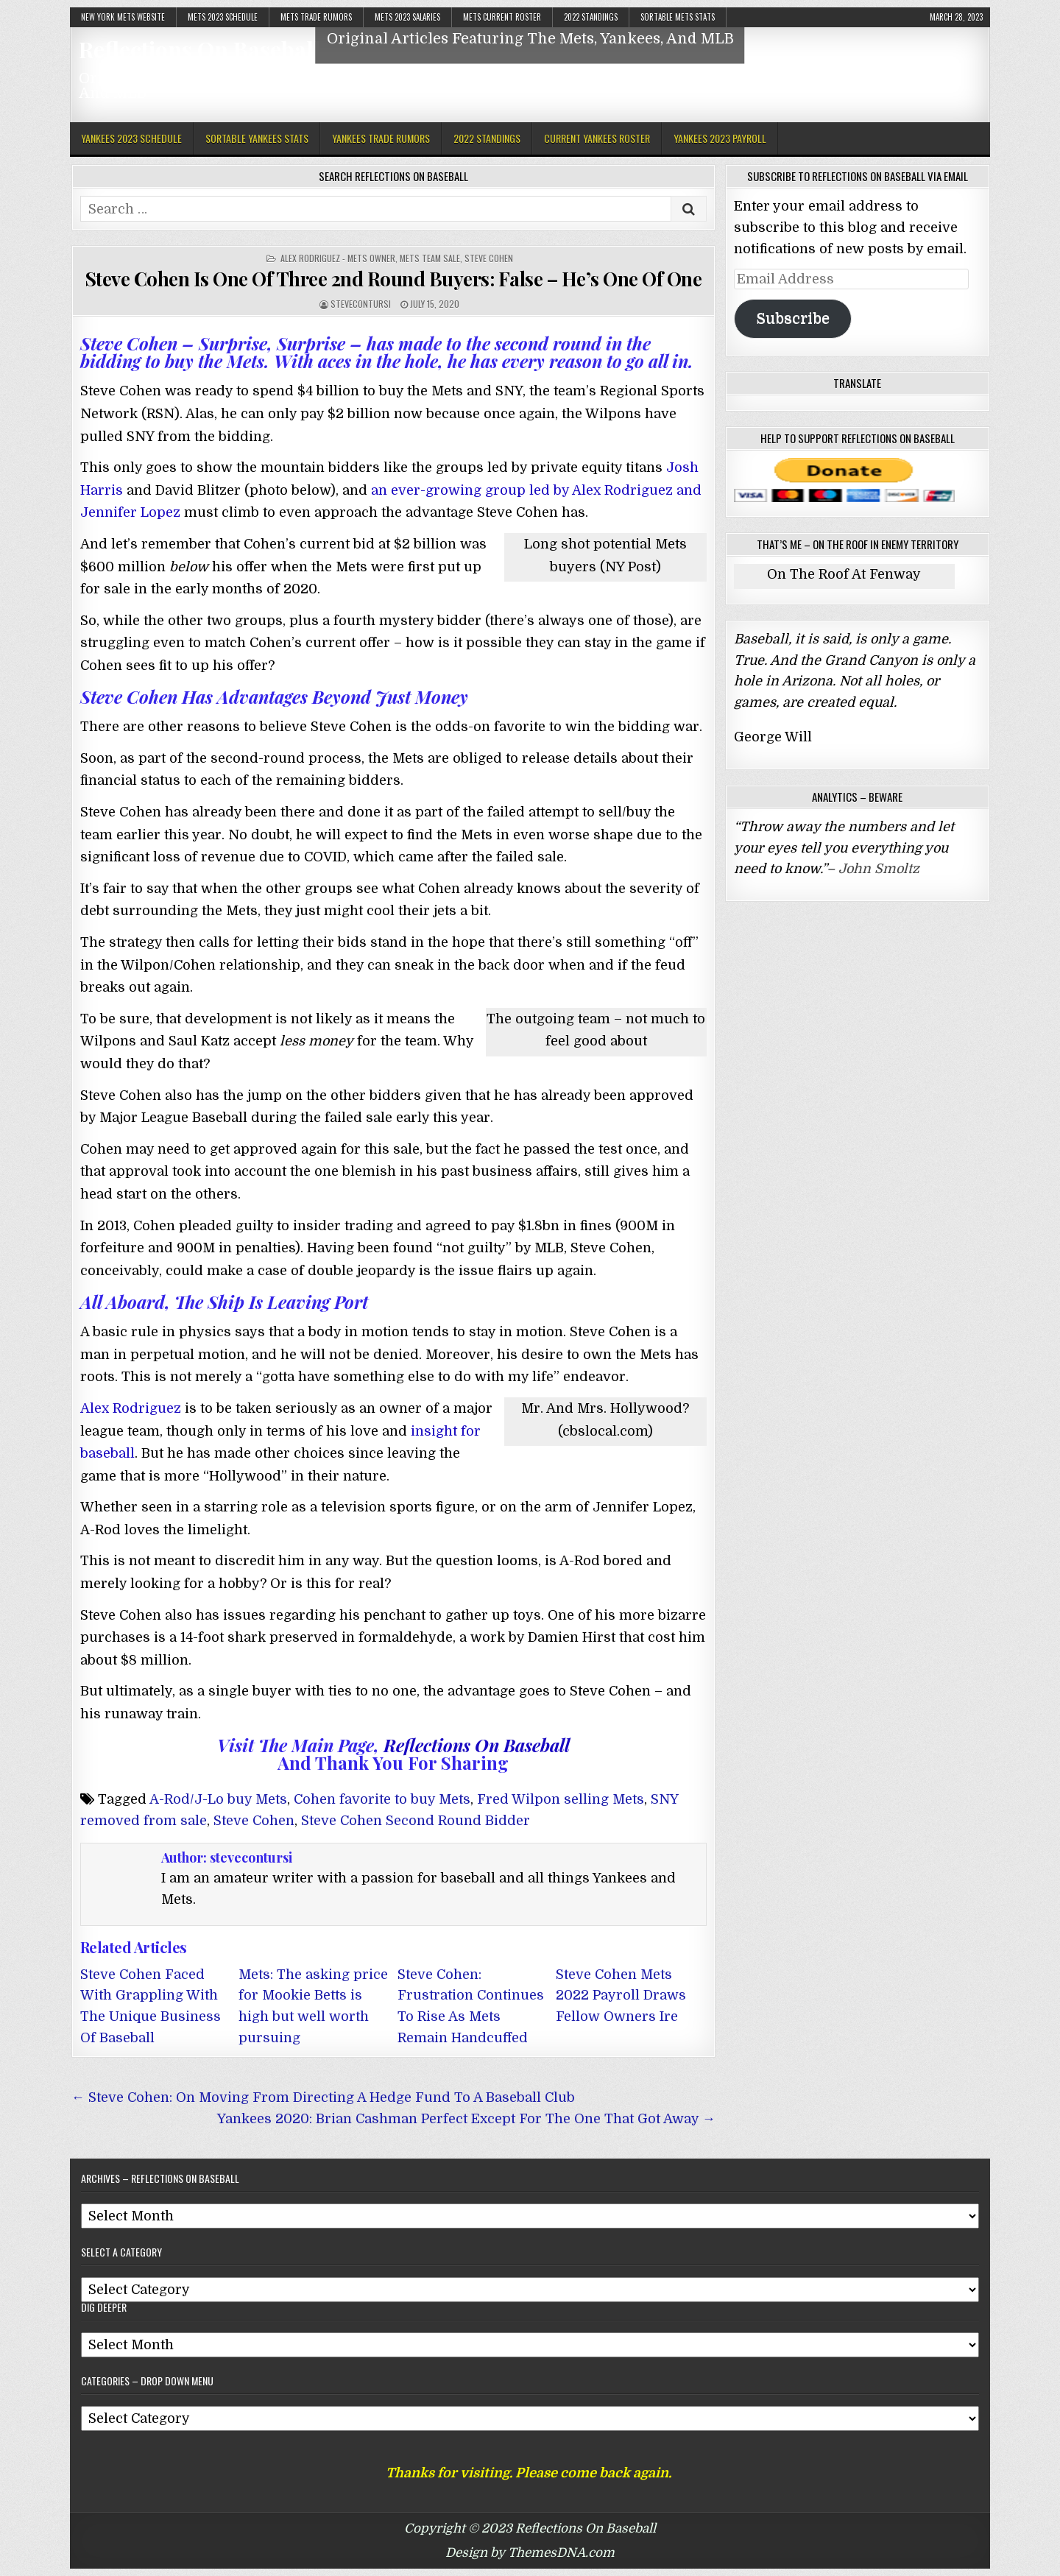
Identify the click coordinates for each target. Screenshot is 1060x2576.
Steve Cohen (488, 258)
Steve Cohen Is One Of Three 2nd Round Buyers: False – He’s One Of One (393, 279)
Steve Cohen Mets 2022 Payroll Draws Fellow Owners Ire (621, 1996)
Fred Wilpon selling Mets (560, 1799)
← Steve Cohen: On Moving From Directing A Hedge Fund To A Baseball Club (323, 2097)
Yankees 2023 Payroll (720, 138)
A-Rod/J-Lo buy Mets (218, 1799)
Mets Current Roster (502, 17)
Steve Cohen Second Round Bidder (415, 1820)
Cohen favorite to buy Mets (382, 1799)
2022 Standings (591, 17)
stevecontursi (361, 303)
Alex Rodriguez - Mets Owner (337, 258)
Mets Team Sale (430, 258)
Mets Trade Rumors (316, 17)
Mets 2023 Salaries (407, 17)
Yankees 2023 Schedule (131, 138)
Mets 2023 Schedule (223, 17)
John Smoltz (878, 868)
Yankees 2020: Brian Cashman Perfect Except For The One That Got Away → (466, 2118)
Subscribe (793, 318)
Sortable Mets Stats (677, 17)
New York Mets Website (123, 17)
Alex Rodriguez (130, 1408)
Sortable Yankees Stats (256, 138)
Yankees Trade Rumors (381, 138)
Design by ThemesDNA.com (530, 2553)
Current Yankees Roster (597, 138)
